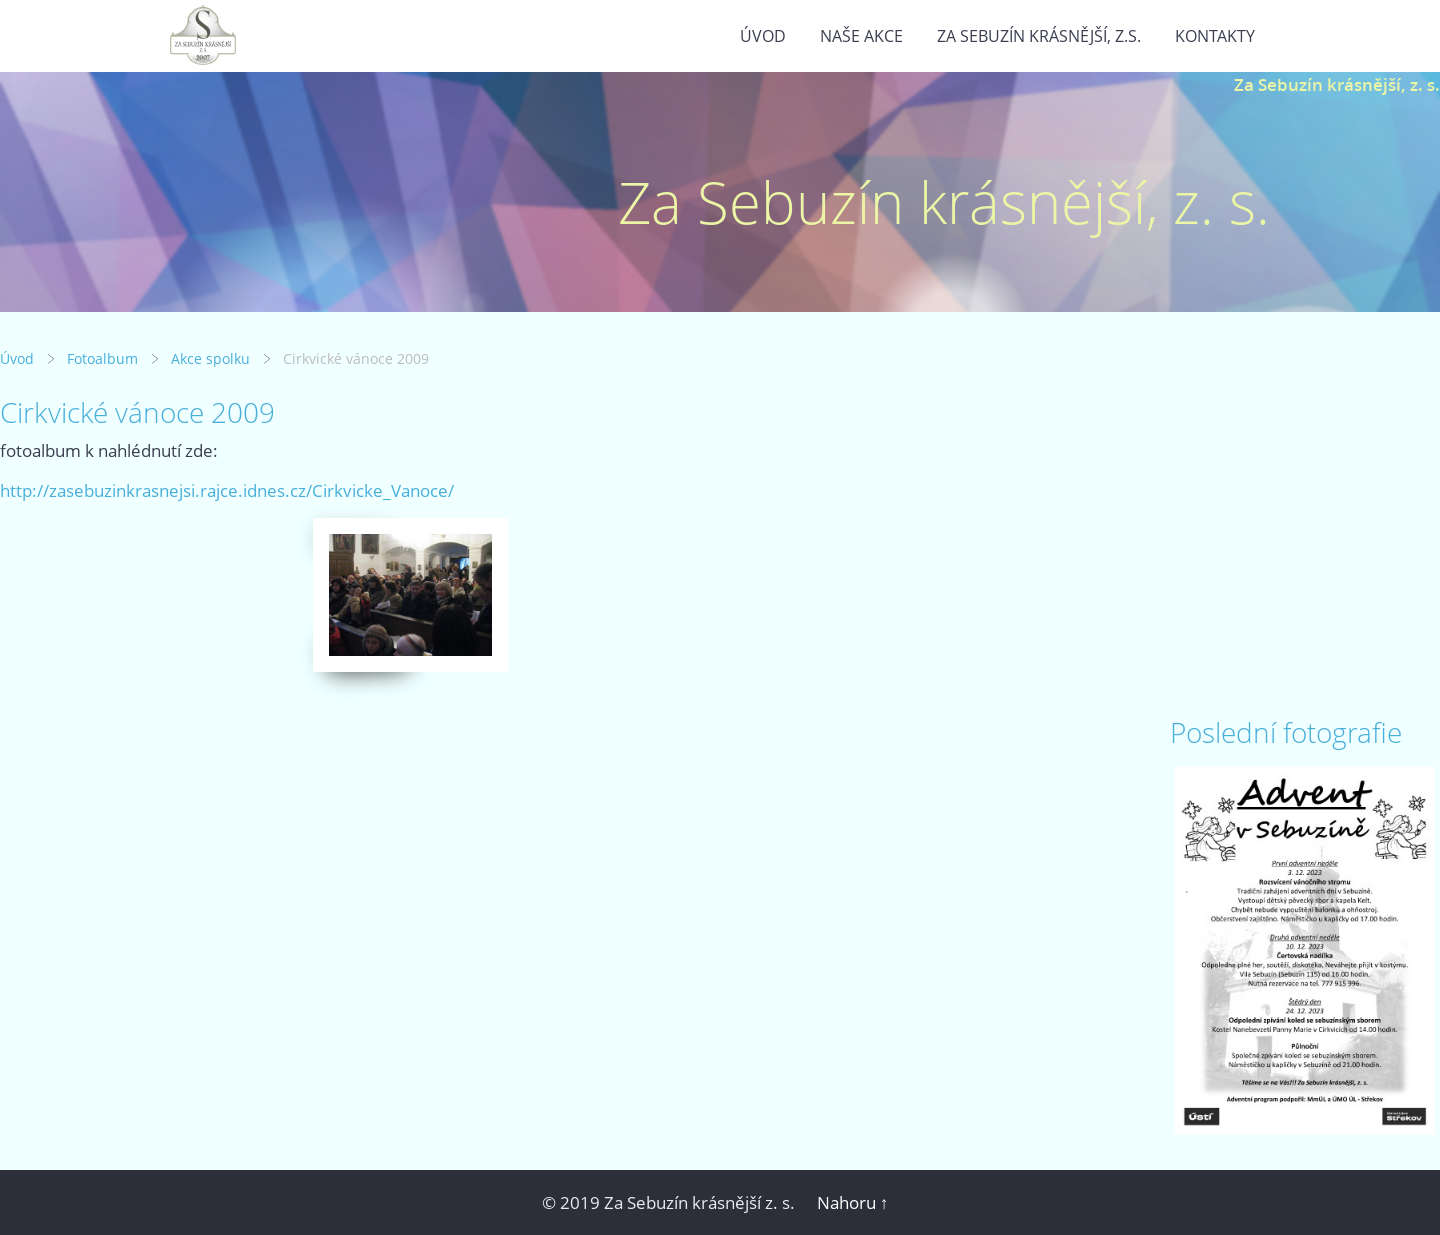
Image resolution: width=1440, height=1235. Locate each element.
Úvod (763, 36)
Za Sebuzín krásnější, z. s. (1337, 84)
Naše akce (861, 36)
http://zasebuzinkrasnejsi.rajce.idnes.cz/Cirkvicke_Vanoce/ (227, 490)
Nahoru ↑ (853, 1202)
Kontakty (1215, 36)
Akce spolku (210, 358)
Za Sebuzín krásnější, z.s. (1039, 36)
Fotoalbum (102, 358)
